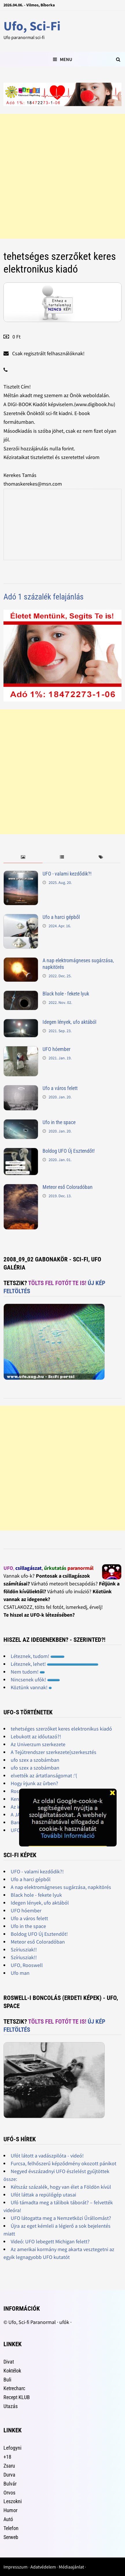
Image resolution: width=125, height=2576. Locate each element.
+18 (7, 2457)
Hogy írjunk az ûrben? (34, 1783)
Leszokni (12, 2501)
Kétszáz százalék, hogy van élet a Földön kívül (61, 2186)
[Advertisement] (62, 176)
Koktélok (12, 2371)
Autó (8, 2519)
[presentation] (22, 857)
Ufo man (20, 1973)
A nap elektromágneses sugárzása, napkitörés (61, 1887)
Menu (62, 59)
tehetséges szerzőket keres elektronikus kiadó (61, 1728)
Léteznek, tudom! (38, 1656)
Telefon (11, 2528)
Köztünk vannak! (31, 1687)
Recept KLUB (16, 2397)
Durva (9, 2475)
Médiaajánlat (71, 2567)
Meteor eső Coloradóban (68, 1187)
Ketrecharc (14, 2388)
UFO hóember (56, 1049)
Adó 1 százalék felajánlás (43, 597)
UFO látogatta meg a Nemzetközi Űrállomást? (61, 2218)
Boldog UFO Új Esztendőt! (69, 1151)
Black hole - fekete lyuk (66, 994)
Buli (7, 2380)
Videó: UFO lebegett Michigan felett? (50, 2241)
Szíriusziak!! (24, 1949)
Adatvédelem (43, 2567)
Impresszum (15, 2567)
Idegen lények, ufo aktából (69, 1022)
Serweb (10, 2537)
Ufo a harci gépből (61, 917)
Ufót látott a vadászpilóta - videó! (47, 2155)
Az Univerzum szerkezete (38, 1744)
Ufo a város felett (60, 1088)
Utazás (10, 2406)
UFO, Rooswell (27, 1965)
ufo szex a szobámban (35, 1760)
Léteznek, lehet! (54, 1664)
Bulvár (9, 2484)
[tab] (22, 857)
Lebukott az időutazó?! (36, 1736)
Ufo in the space (59, 1122)
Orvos (9, 2493)
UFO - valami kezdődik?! (67, 874)
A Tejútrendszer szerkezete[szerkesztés (53, 1752)
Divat (8, 2362)
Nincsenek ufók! (35, 1679)
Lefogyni (12, 2448)
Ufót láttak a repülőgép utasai (43, 2194)
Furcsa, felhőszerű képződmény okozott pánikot (63, 2163)
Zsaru (9, 2466)
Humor (10, 2510)
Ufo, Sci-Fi (31, 26)
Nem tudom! (28, 1671)
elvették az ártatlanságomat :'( (44, 1775)
